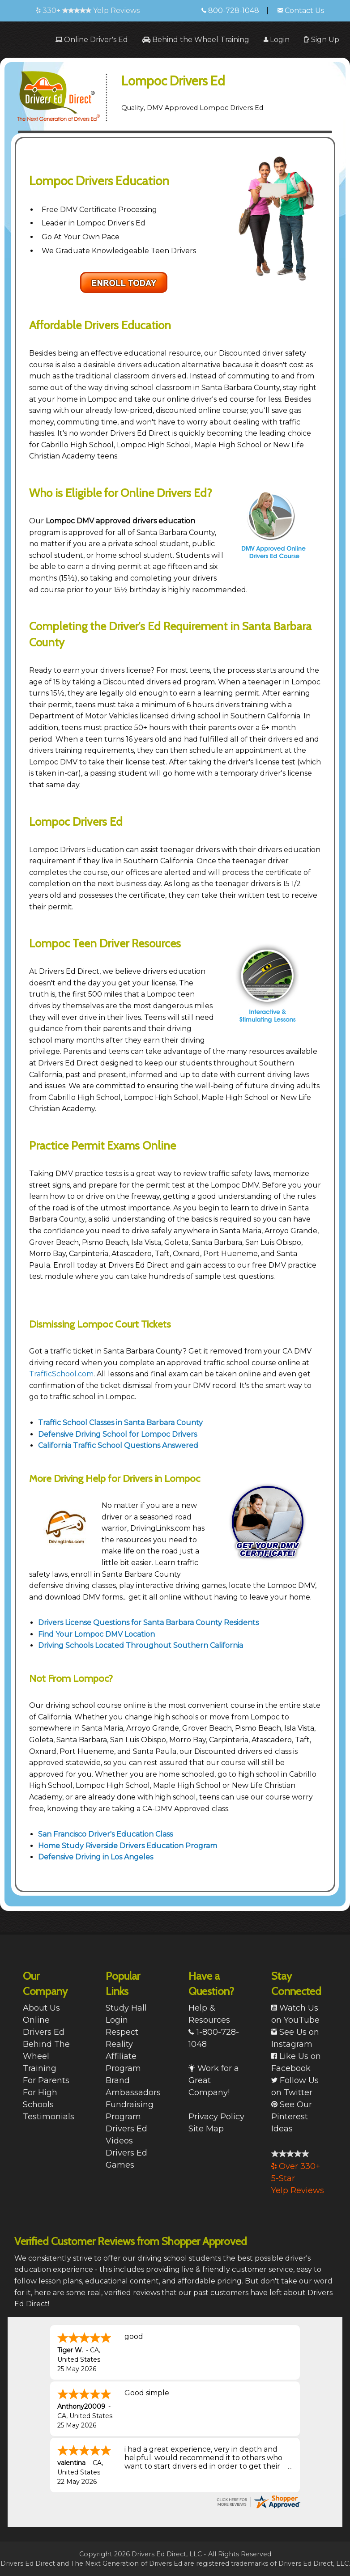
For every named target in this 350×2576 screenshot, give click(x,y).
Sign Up (321, 39)
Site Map (206, 2129)
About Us (41, 2008)
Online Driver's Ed (91, 39)
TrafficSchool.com (61, 1374)
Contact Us (300, 10)
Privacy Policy (216, 2117)
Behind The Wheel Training (46, 2056)
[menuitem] (91, 39)
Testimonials (48, 2117)
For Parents (46, 2080)
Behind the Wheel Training (195, 39)
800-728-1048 (230, 10)
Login (277, 39)
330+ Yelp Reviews (88, 10)
